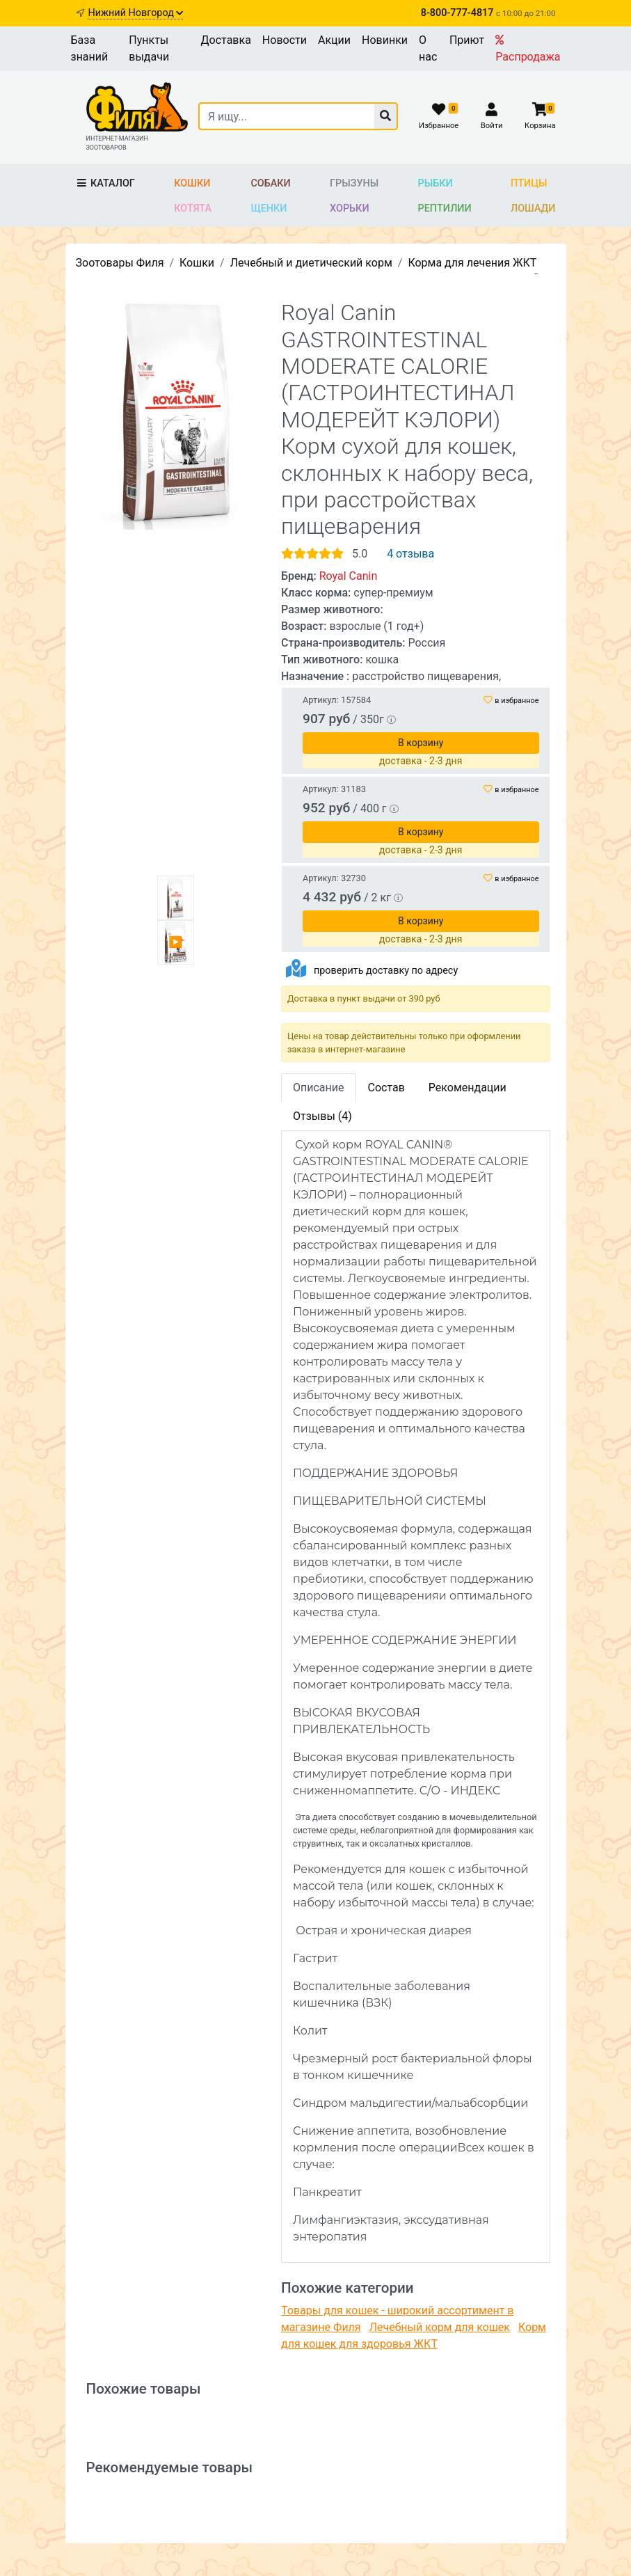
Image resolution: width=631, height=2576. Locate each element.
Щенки (268, 208)
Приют (466, 40)
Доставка (226, 40)
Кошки (192, 183)
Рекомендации (467, 1087)
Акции (334, 40)
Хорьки (349, 208)
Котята (192, 208)
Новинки (385, 40)
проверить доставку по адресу (386, 971)
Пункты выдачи (149, 48)
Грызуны (354, 183)
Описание (318, 1087)
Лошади (533, 208)
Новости (284, 40)
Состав (386, 1087)
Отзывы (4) (322, 1116)
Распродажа (527, 48)
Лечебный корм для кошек (439, 2327)
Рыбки (435, 183)
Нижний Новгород (135, 13)
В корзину (420, 920)
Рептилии (445, 208)
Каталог (105, 183)
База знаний (90, 48)
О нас (428, 48)
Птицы (529, 183)
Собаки (270, 183)
